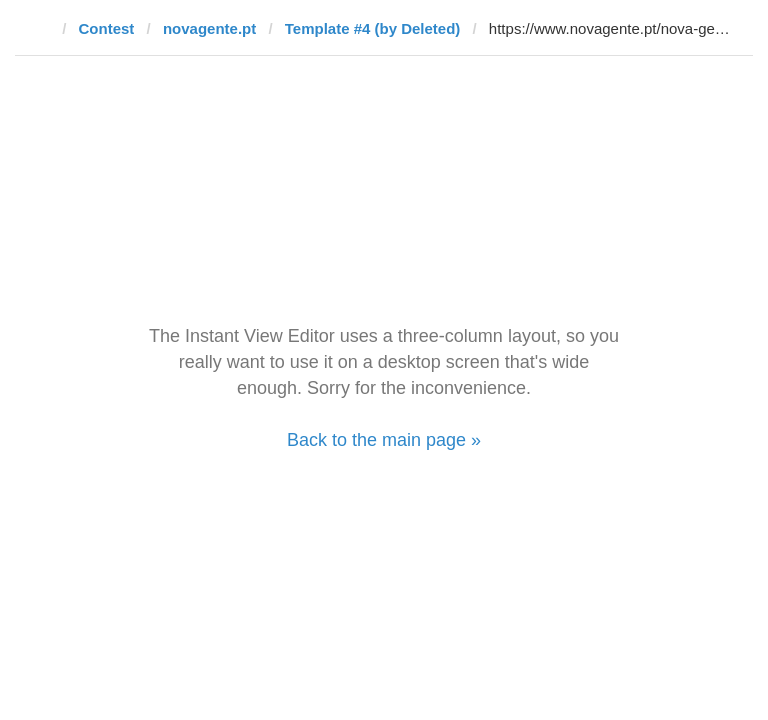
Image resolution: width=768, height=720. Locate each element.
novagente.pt (209, 28)
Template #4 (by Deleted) (373, 28)
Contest (107, 28)
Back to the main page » (384, 440)
